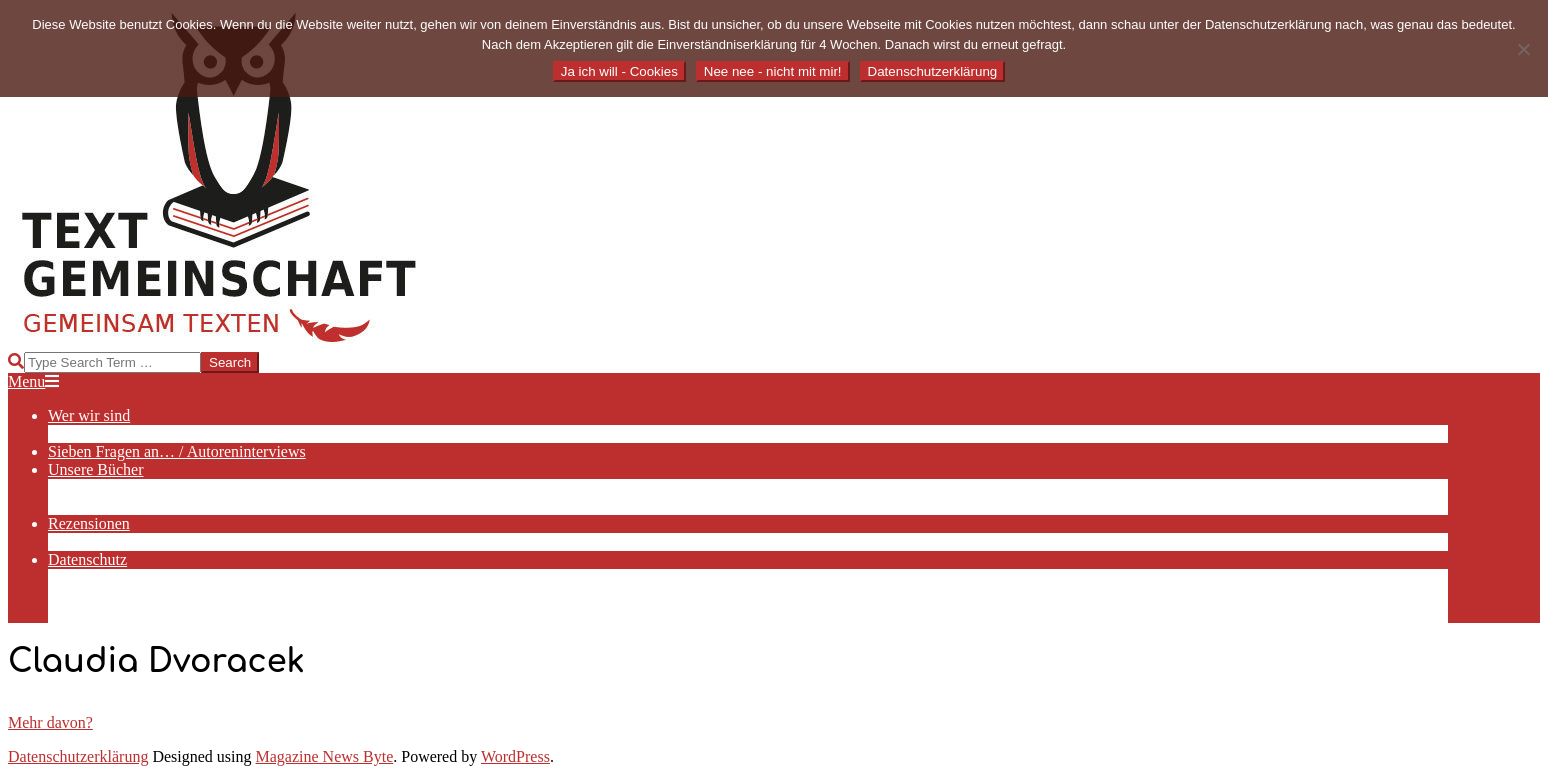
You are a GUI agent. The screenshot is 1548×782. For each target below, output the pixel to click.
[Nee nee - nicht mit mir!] (1523, 49)
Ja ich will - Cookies (619, 71)
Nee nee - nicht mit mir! (773, 71)
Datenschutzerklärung (78, 756)
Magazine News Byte (325, 756)
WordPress (515, 756)
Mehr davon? (50, 722)
